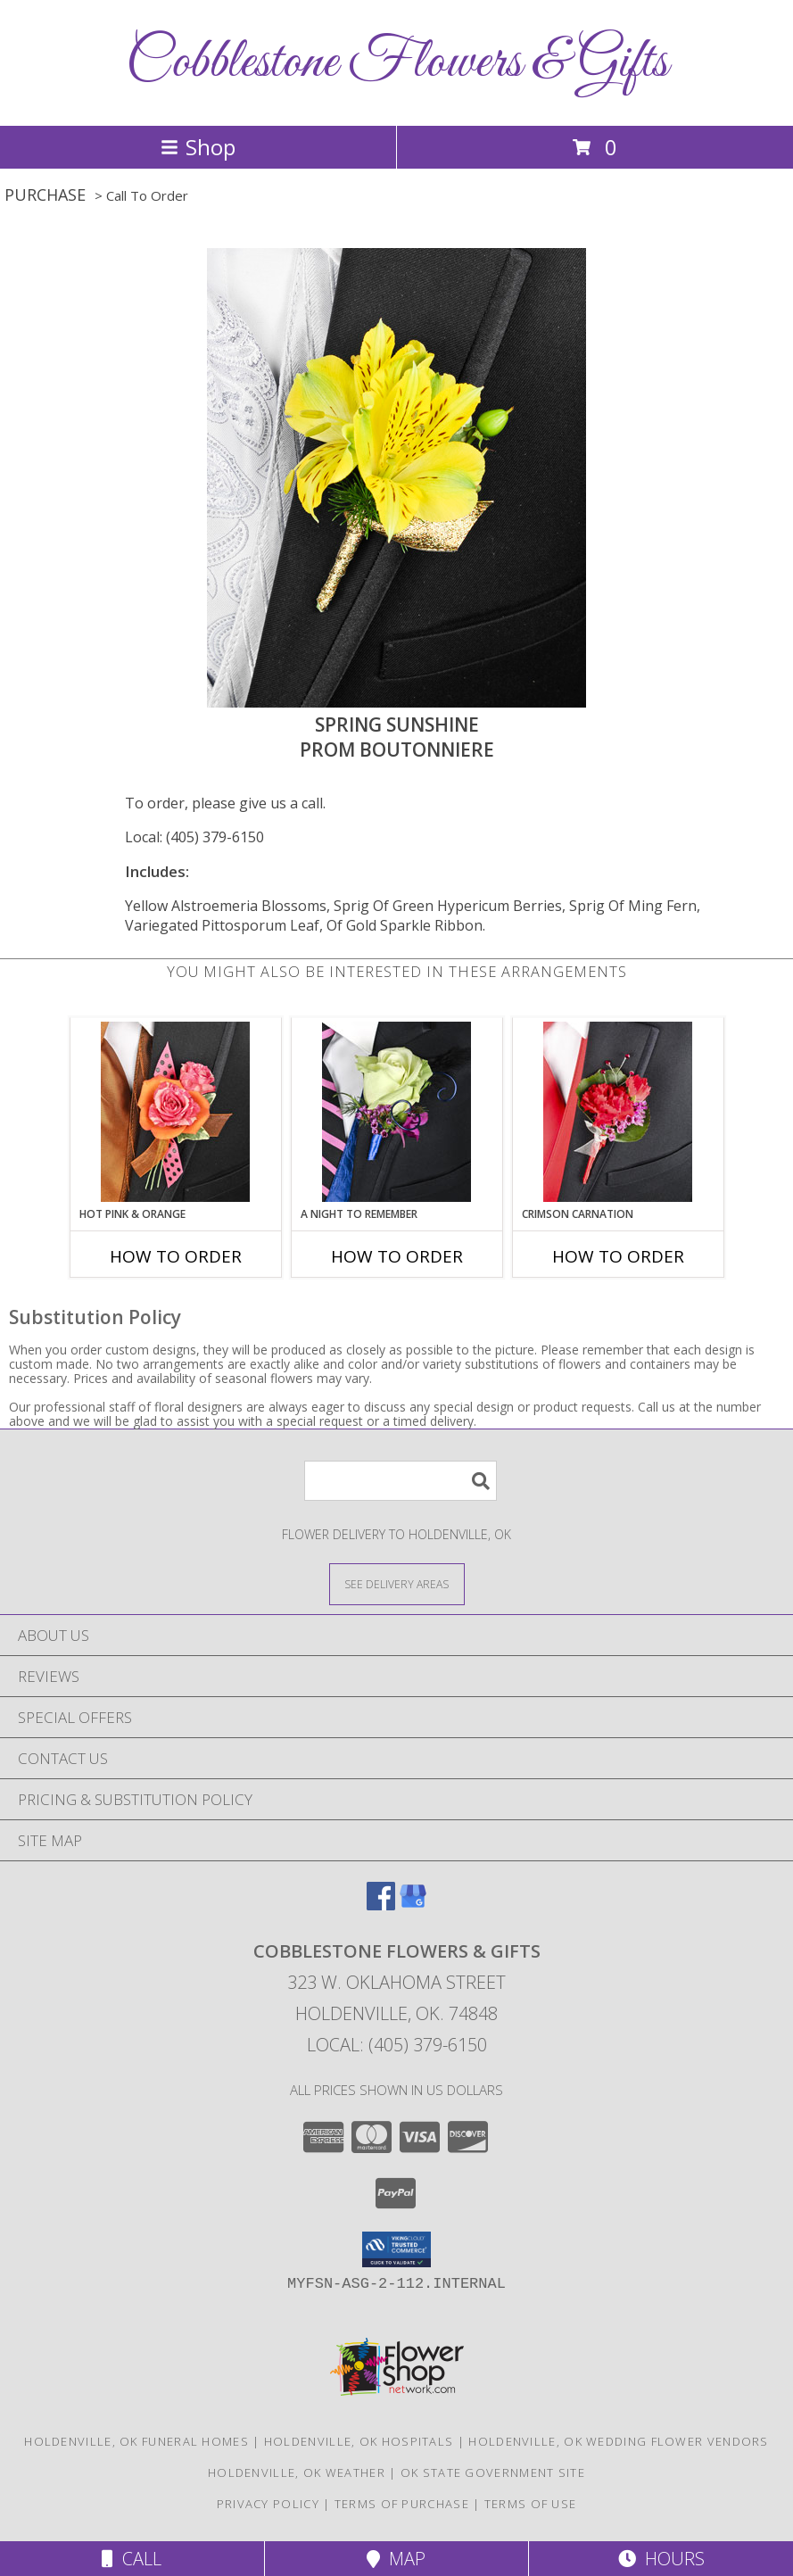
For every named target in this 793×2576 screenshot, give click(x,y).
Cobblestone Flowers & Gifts (397, 63)
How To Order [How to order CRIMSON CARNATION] (618, 1256)
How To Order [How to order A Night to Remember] (397, 1256)
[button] (396, 2249)
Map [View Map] (396, 2559)
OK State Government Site (493, 2472)
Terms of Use (530, 2504)
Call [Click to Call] (131, 2559)
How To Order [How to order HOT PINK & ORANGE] (176, 1256)
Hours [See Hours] (661, 2559)
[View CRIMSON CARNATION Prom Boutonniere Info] (617, 1112)
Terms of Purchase (402, 2504)
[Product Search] (400, 1481)
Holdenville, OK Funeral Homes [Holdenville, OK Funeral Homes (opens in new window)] (136, 2441)
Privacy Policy (268, 2504)
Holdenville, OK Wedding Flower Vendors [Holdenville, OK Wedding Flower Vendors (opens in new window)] (618, 2441)
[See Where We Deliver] (397, 1583)
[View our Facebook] (381, 1904)
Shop (198, 147)
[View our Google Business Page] (413, 1904)
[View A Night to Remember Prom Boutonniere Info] (396, 1112)
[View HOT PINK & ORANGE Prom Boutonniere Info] (175, 1112)
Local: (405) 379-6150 (194, 837)
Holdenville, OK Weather (296, 2472)
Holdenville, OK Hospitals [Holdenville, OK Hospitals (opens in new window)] (359, 2441)
